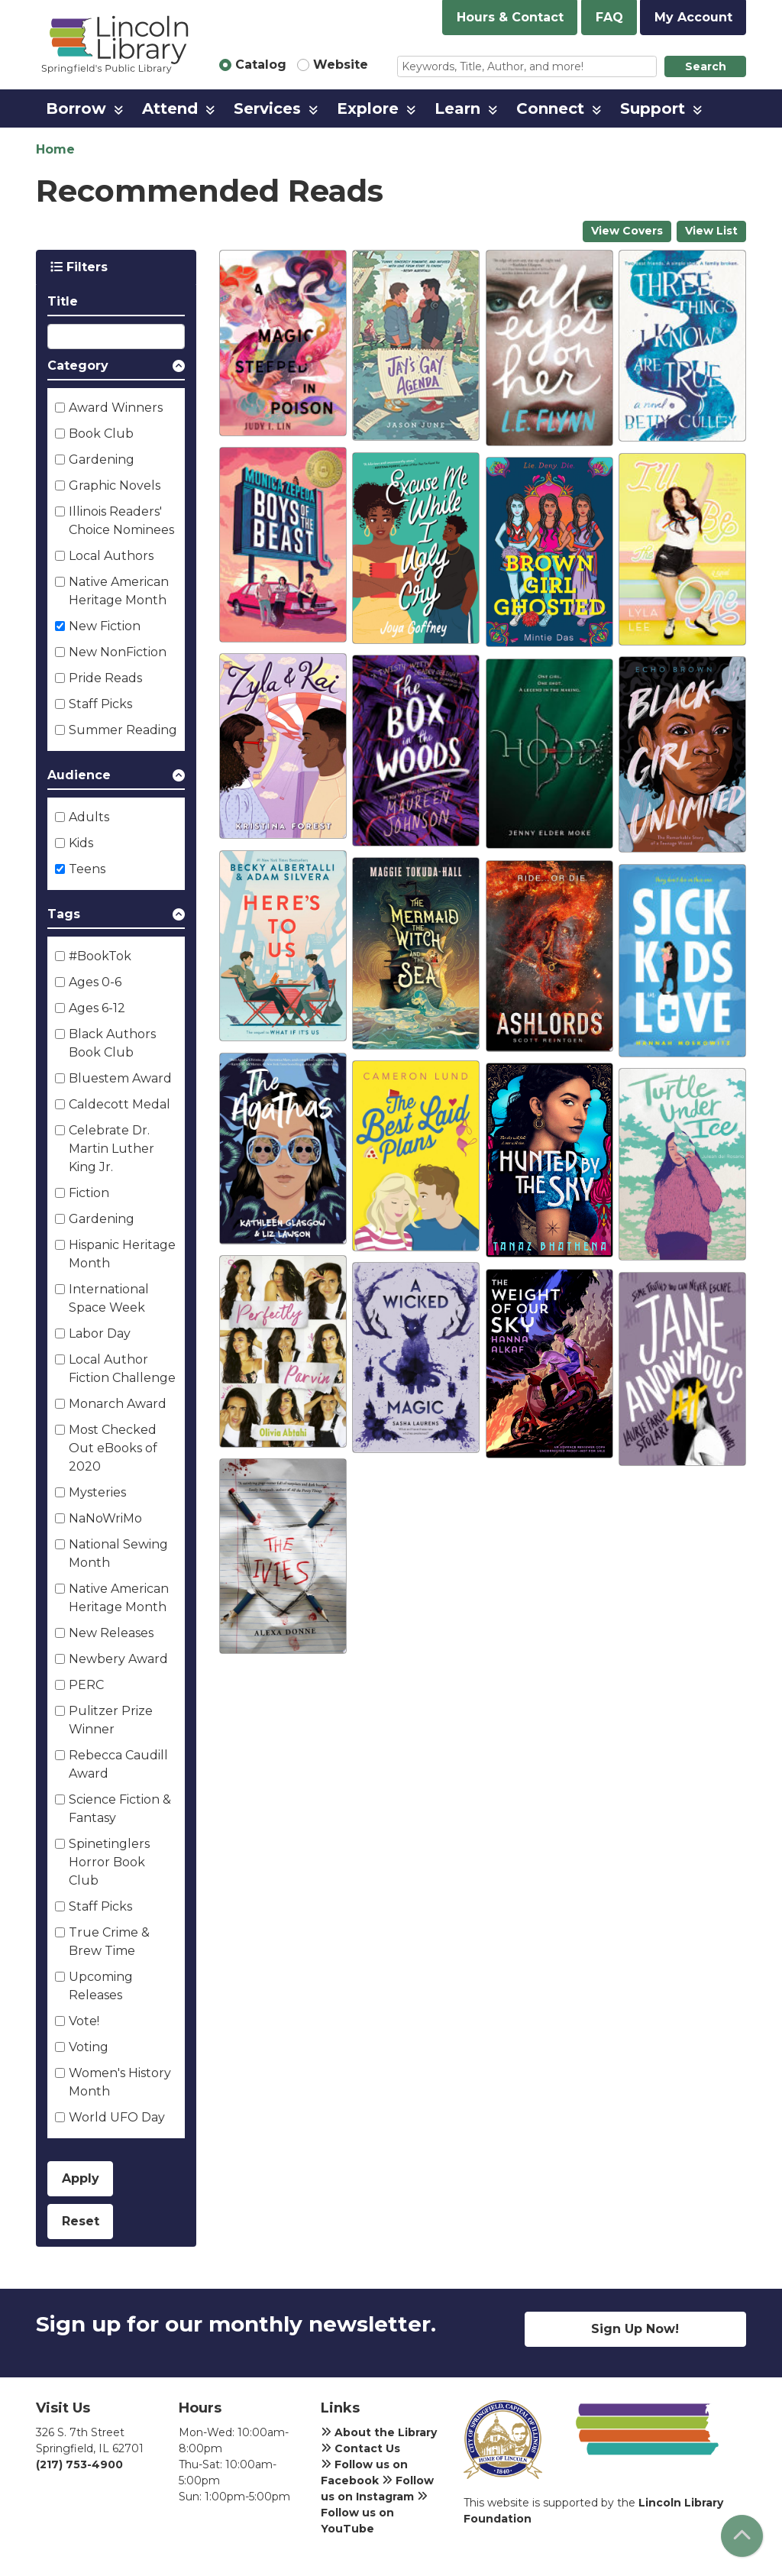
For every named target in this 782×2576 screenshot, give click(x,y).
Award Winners (116, 407)
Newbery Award (118, 1659)
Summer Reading (123, 730)
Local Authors (111, 556)
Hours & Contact (510, 17)
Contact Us (360, 2448)
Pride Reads (105, 678)
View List (711, 231)
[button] (116, 368)
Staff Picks (100, 704)
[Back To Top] (742, 2536)
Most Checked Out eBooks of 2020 (113, 1448)
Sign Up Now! (635, 2329)
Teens (87, 869)
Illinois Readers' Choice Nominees (121, 520)
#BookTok (100, 956)
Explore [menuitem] (368, 108)
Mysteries (97, 1492)
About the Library (379, 2432)
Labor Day (100, 1333)
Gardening (101, 459)
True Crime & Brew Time (109, 1941)
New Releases (111, 1633)
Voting (88, 2047)
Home (55, 149)
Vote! (84, 2021)
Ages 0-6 (95, 982)
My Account (693, 17)
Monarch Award (117, 1403)
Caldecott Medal (119, 1104)
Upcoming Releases (101, 1985)
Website (340, 64)
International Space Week (109, 1298)
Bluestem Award (120, 1078)
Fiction (89, 1193)
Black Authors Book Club (112, 1043)
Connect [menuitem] (550, 108)
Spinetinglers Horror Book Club (109, 1862)
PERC (86, 1685)
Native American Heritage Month (119, 590)
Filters (79, 267)
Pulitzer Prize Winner (111, 1720)
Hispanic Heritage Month (122, 1254)
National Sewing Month (118, 1553)
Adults (89, 817)
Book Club (101, 433)
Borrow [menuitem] (76, 108)
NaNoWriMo (105, 1518)
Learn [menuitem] (457, 108)
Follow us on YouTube (374, 2512)
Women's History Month (120, 2082)
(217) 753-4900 (79, 2464)
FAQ (609, 17)
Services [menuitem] (267, 108)
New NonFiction (117, 652)
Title (62, 301)
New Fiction (105, 626)
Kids (81, 843)
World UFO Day (117, 2117)
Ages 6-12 (97, 1008)
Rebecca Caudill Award (118, 1764)
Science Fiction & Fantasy (120, 1808)
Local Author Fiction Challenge (122, 1368)
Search (705, 66)
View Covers (627, 231)
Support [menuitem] (652, 108)
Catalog (260, 64)
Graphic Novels (114, 485)
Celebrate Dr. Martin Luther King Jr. (111, 1148)
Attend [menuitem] (170, 108)
